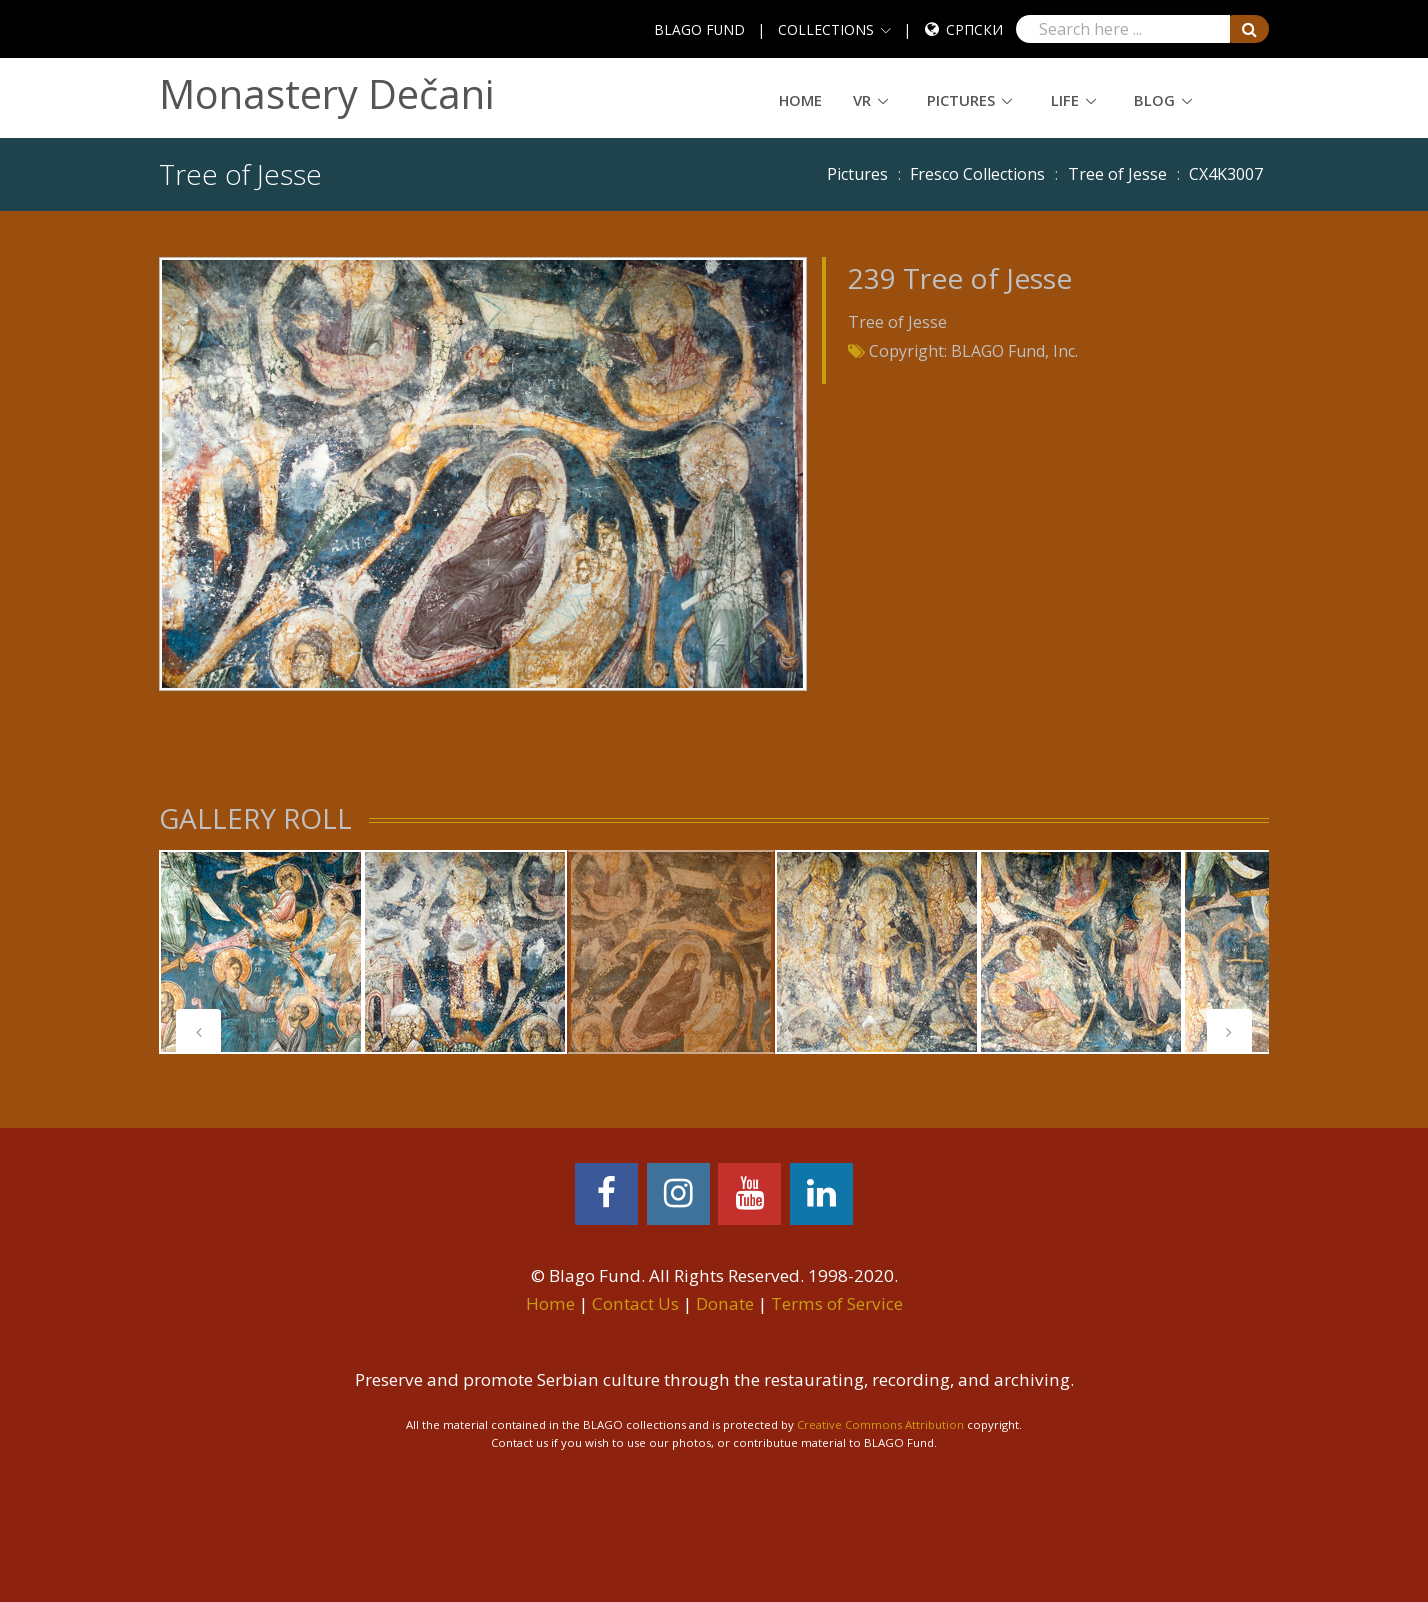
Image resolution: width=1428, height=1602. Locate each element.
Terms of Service (837, 1303)
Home (800, 100)
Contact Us (635, 1303)
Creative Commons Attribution (880, 1424)
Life (1065, 100)
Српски (974, 29)
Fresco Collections (977, 174)
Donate (725, 1303)
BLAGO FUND (699, 29)
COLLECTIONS (826, 29)
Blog (1154, 100)
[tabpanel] (261, 952)
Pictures (961, 100)
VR (862, 100)
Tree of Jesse (1117, 174)
